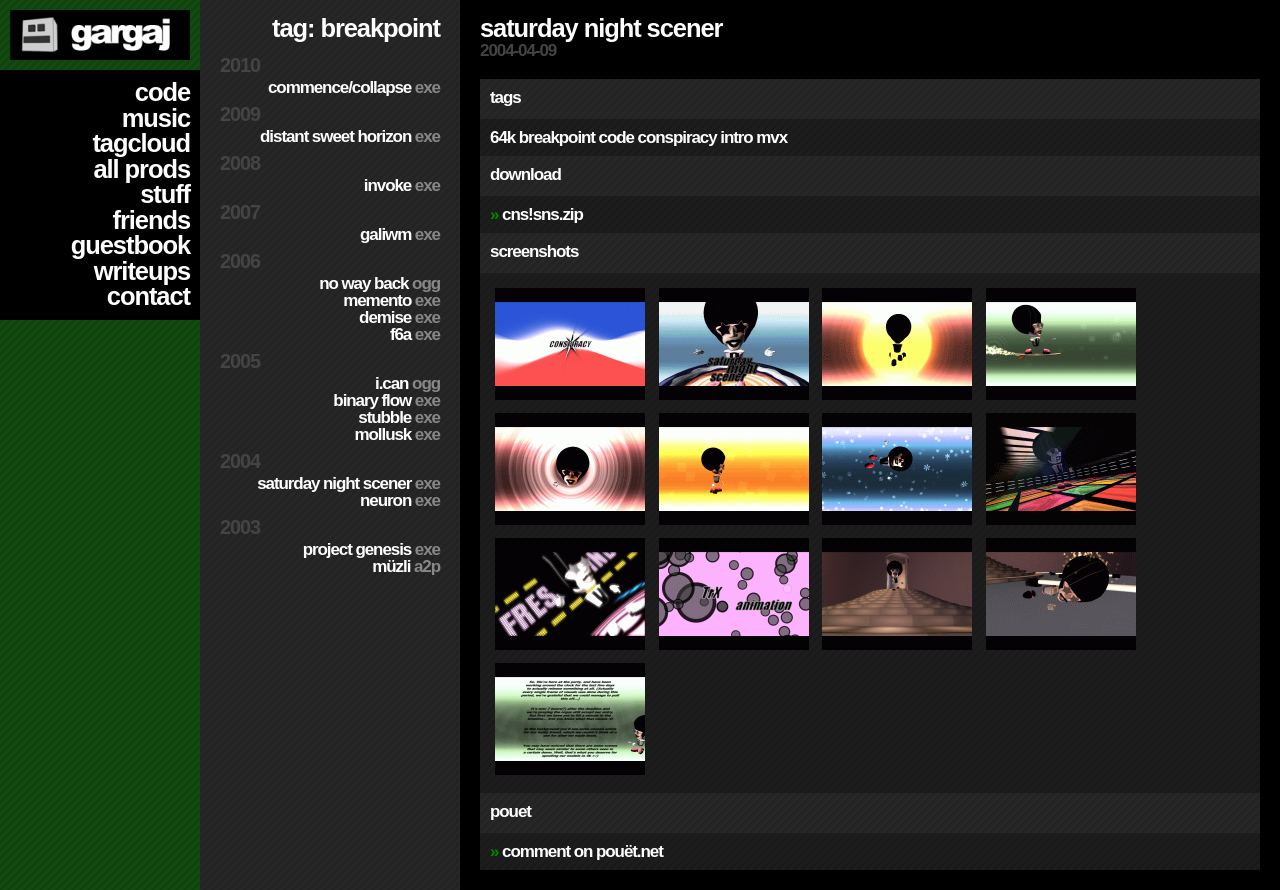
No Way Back (379, 283)
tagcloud (141, 143)
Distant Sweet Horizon (350, 136)
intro (736, 137)
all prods (141, 169)
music (156, 118)
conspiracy (677, 137)
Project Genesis (371, 549)
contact (148, 296)
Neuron (400, 500)
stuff (165, 194)
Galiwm (400, 234)
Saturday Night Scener (348, 483)
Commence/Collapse (354, 87)
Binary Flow (386, 400)
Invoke (402, 185)
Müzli (406, 566)
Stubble (399, 417)
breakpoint (557, 137)
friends (151, 220)
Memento (391, 300)
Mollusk (397, 434)
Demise (399, 317)
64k (502, 137)
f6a (415, 334)
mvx (771, 137)
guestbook (130, 245)
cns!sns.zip (542, 214)
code (162, 92)
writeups (142, 271)
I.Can (407, 383)
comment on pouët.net (582, 851)
